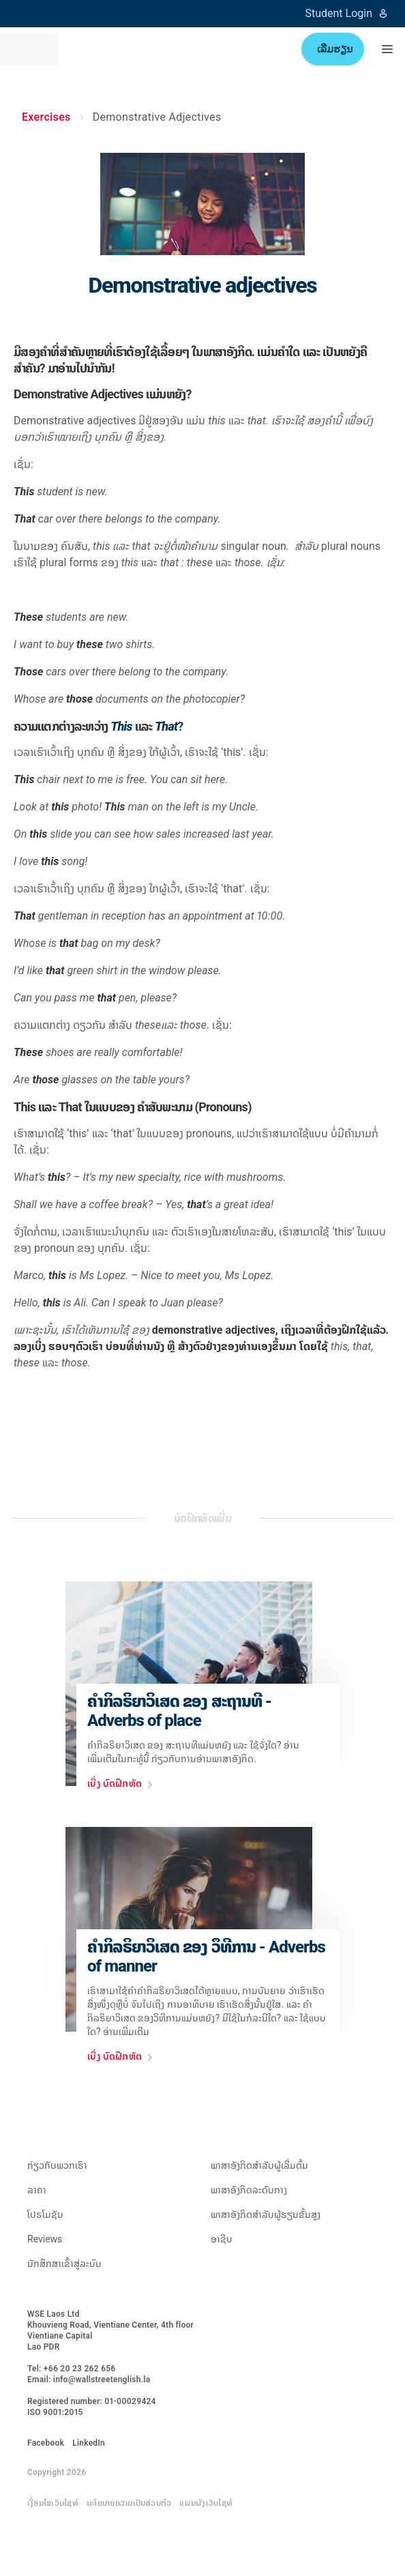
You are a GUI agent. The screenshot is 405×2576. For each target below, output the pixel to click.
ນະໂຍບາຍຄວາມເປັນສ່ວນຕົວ (129, 2503)
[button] (387, 49)
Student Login (347, 13)
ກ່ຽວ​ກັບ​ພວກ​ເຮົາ (57, 2165)
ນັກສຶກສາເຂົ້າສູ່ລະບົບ (64, 2263)
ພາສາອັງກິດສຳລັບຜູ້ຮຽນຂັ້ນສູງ (265, 2214)
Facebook (45, 2443)
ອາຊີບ (221, 2239)
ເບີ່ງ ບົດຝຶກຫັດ (122, 1784)
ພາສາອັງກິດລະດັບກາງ (249, 2189)
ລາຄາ (36, 2189)
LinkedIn (88, 2443)
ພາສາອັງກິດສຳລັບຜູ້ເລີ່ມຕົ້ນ (259, 2165)
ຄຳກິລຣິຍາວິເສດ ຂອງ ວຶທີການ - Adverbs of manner (206, 1956)
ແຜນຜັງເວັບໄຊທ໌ (205, 2503)
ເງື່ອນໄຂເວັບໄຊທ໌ (52, 2503)
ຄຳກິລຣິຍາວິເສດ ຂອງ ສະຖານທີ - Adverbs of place (179, 1711)
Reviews (44, 2239)
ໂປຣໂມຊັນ (45, 2214)
